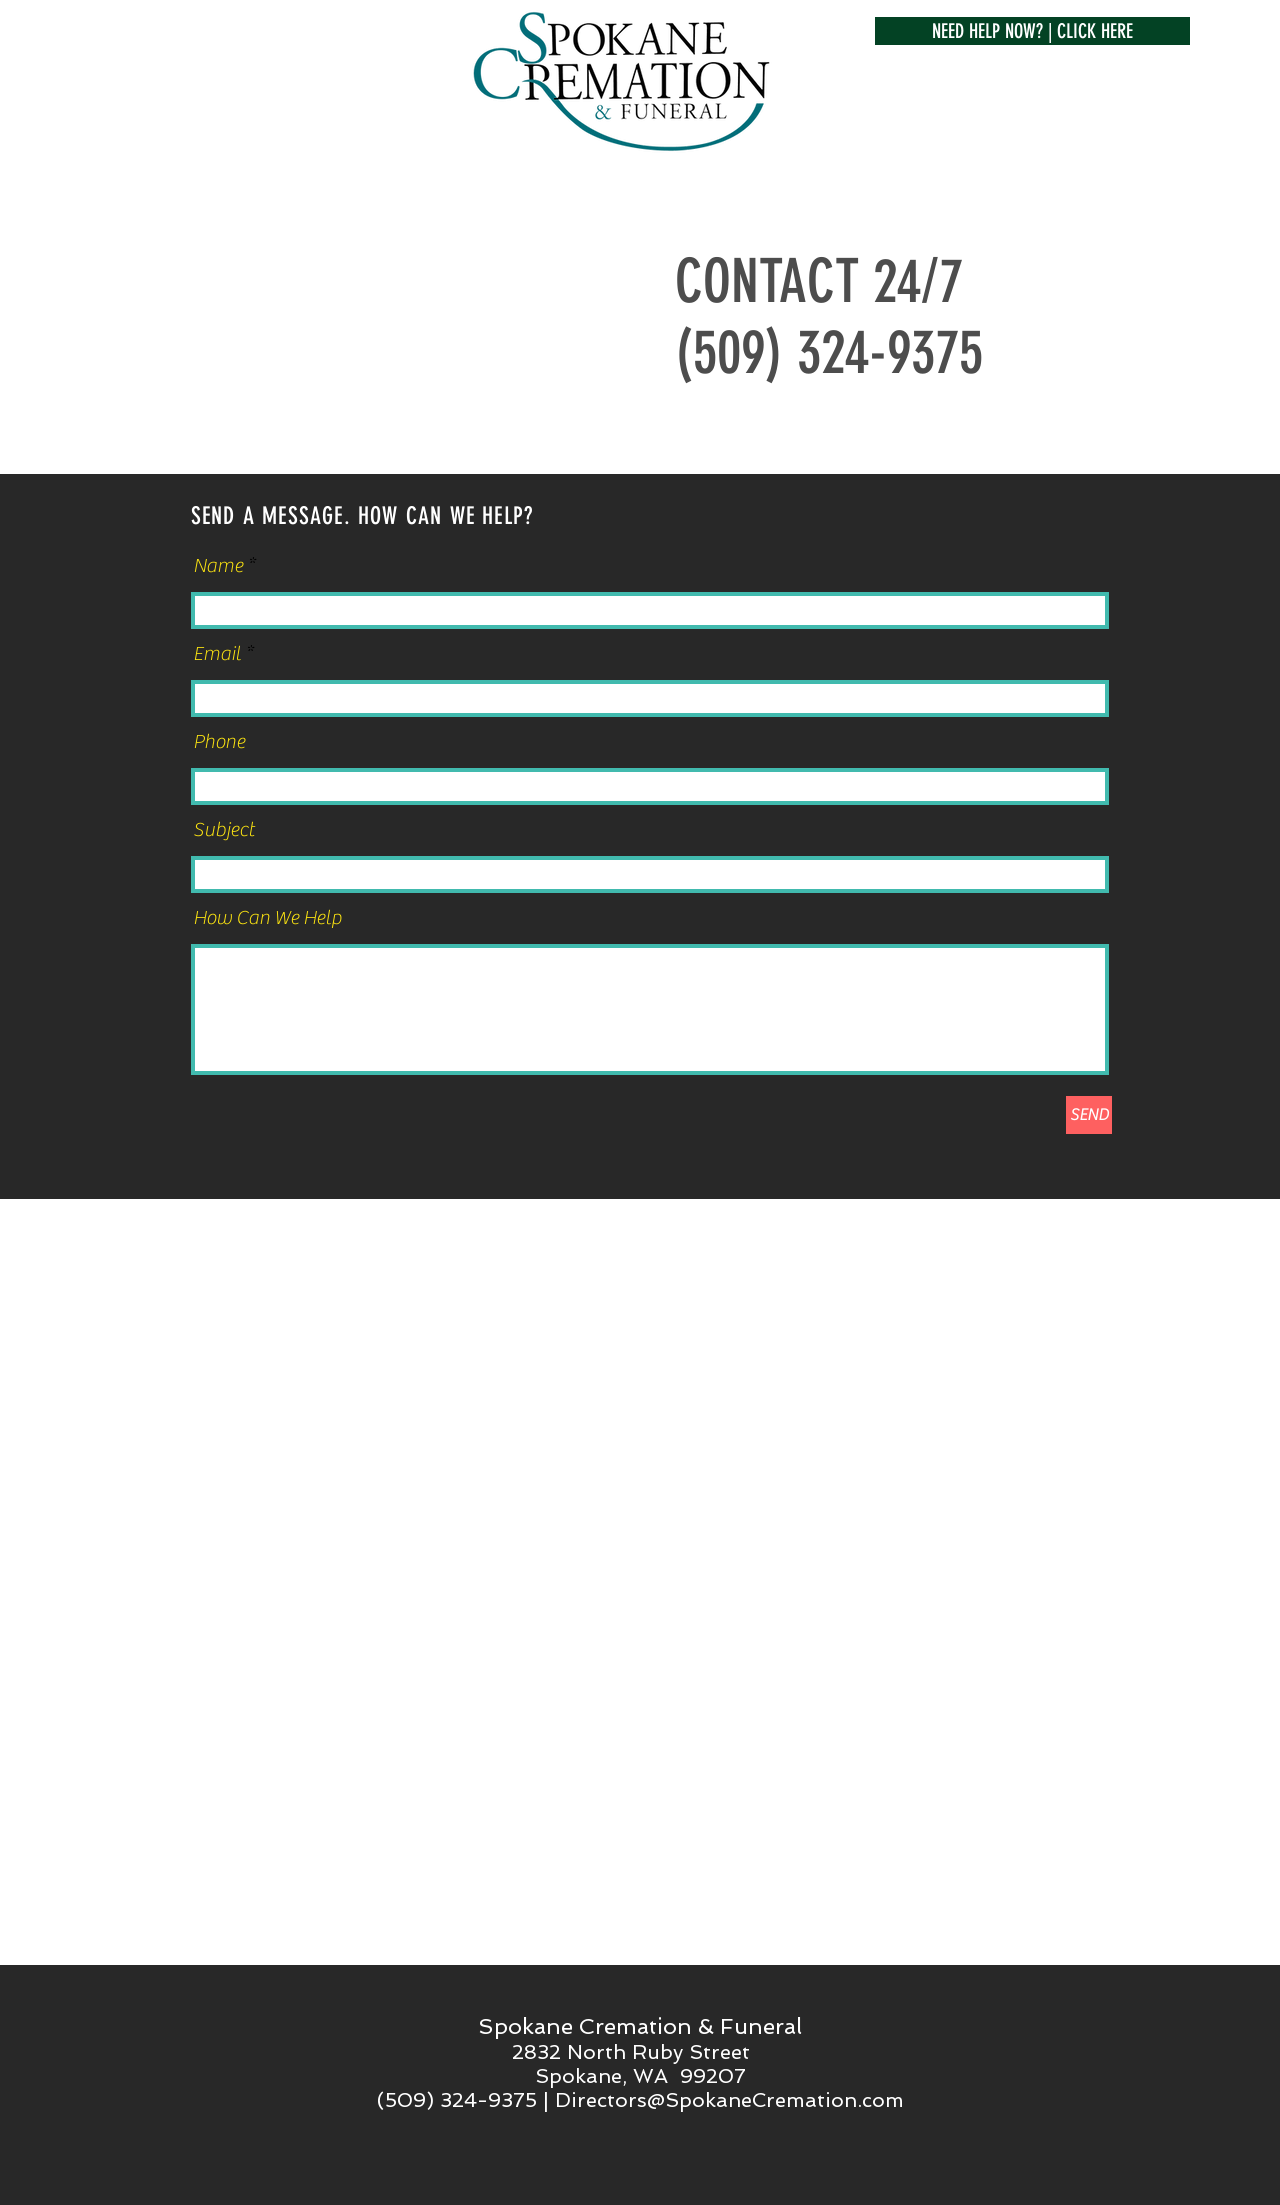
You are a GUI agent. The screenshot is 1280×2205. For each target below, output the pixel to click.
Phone (219, 742)
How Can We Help (267, 918)
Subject (223, 830)
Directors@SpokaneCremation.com (729, 2100)
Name (218, 566)
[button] (1032, 31)
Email (217, 654)
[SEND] (1089, 1115)
